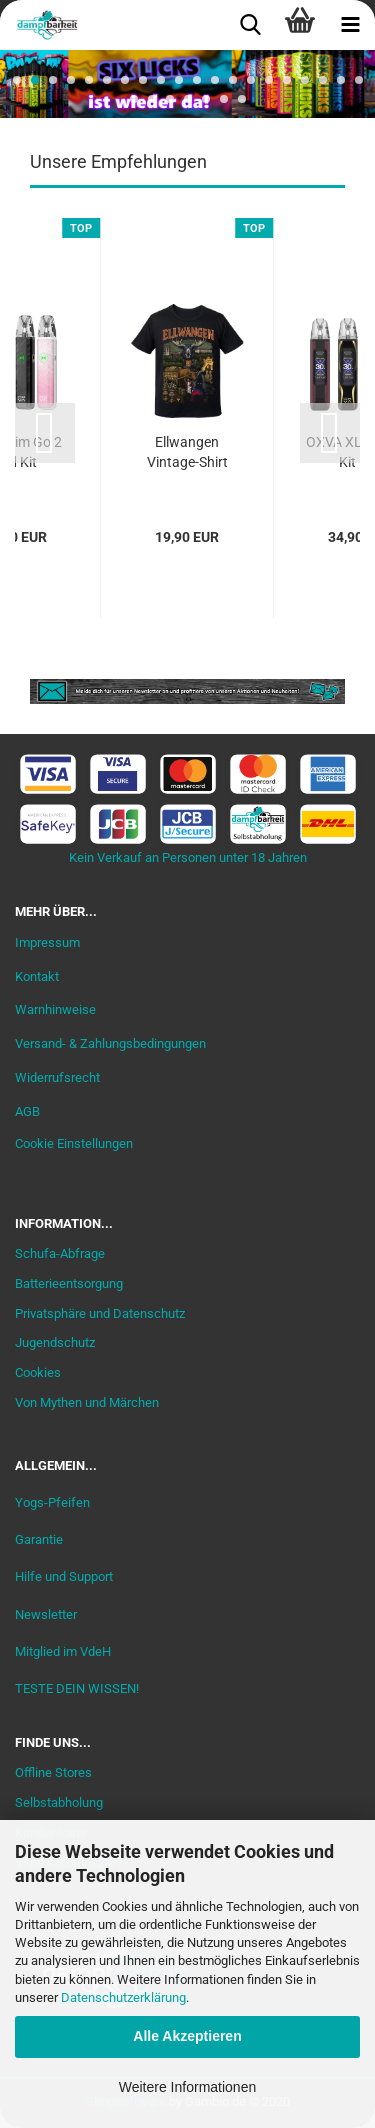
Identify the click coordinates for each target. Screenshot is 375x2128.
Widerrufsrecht (57, 1077)
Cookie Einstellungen (74, 1143)
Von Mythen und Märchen (87, 1402)
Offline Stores (53, 1772)
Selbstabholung (59, 1802)
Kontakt (37, 976)
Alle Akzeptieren (187, 2036)
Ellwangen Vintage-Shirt (187, 452)
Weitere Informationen (187, 2087)
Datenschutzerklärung (123, 1997)
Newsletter (46, 1614)
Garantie (39, 1539)
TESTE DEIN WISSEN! (77, 1688)
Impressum (47, 942)
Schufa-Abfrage (60, 1253)
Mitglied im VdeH (63, 1651)
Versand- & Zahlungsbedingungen (110, 1043)
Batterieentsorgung (69, 1283)
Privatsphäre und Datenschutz (100, 1313)
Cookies (38, 1372)
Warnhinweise (55, 1009)
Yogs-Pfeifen (52, 1502)
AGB (27, 1111)
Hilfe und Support (64, 1576)
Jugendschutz (55, 1342)
